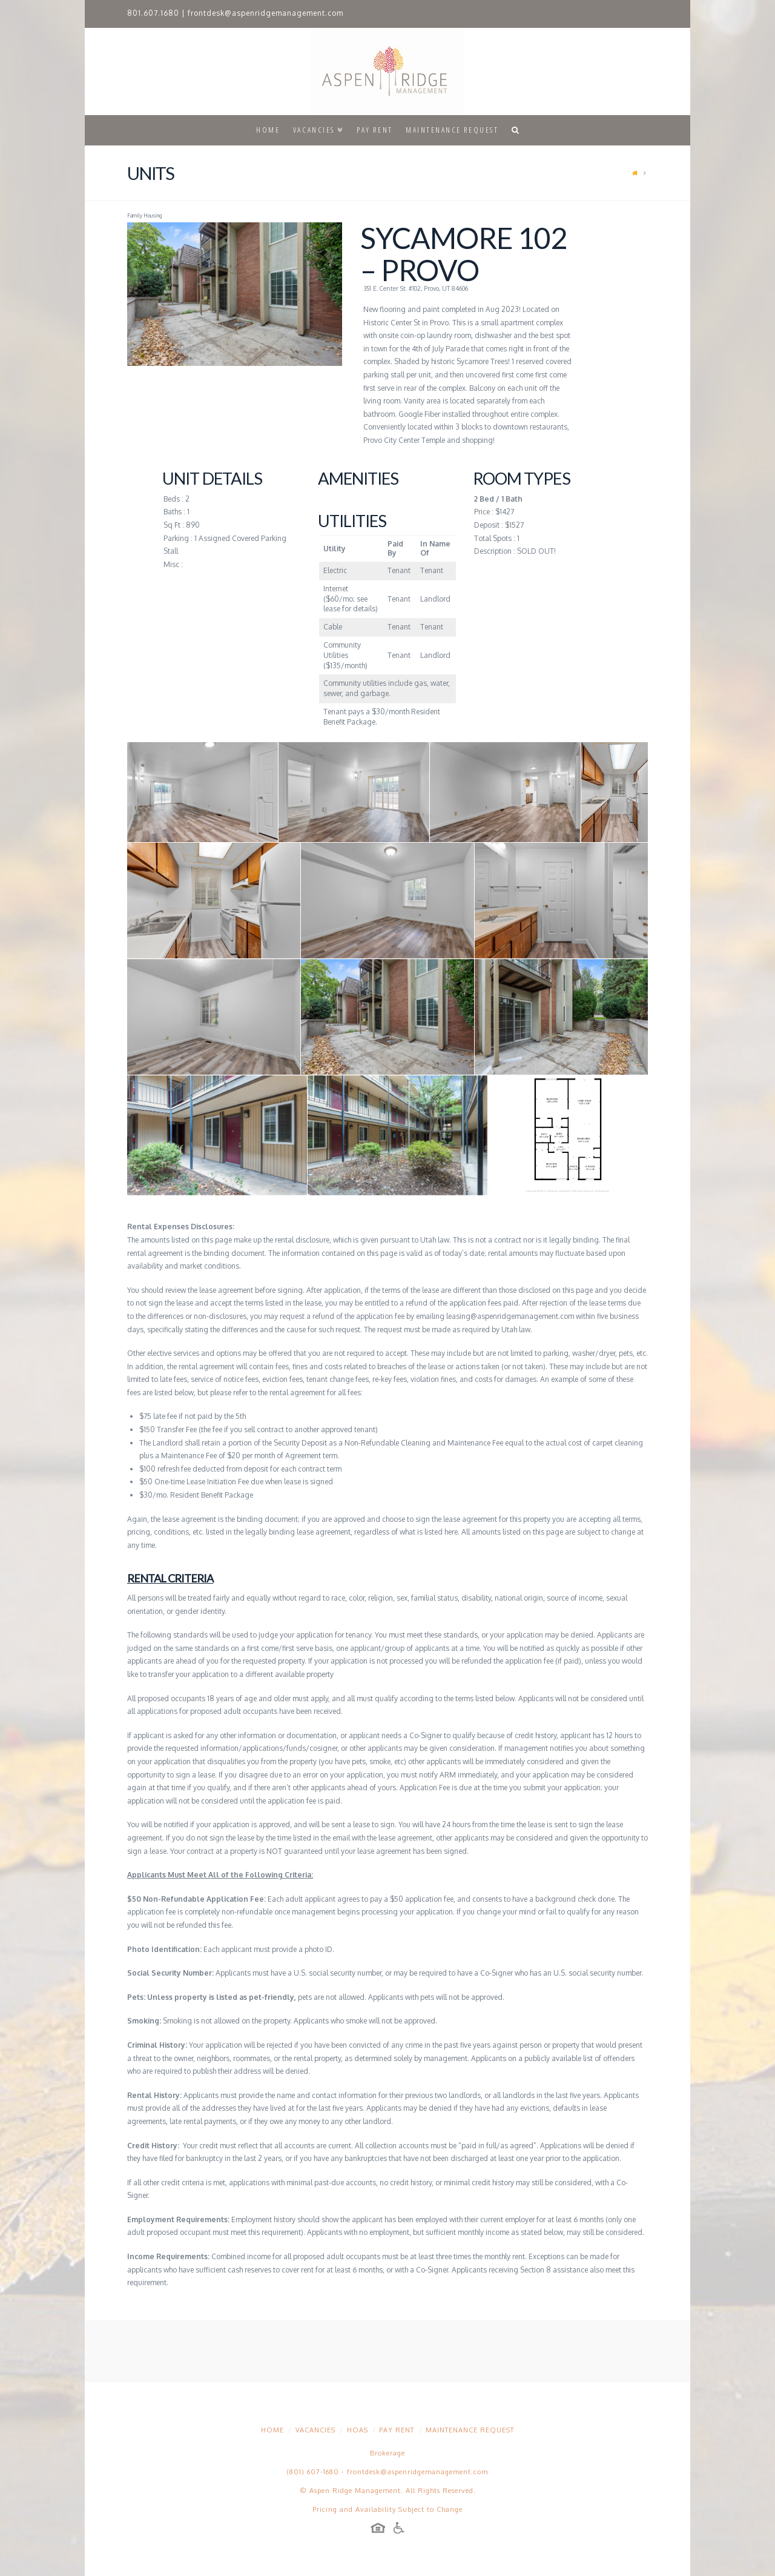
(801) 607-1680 (313, 2472)
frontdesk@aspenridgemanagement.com (265, 13)
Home (272, 2430)
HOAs (357, 2430)
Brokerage (387, 2453)
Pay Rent (396, 2430)
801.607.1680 (153, 13)
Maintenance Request (470, 2430)
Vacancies (315, 2430)
